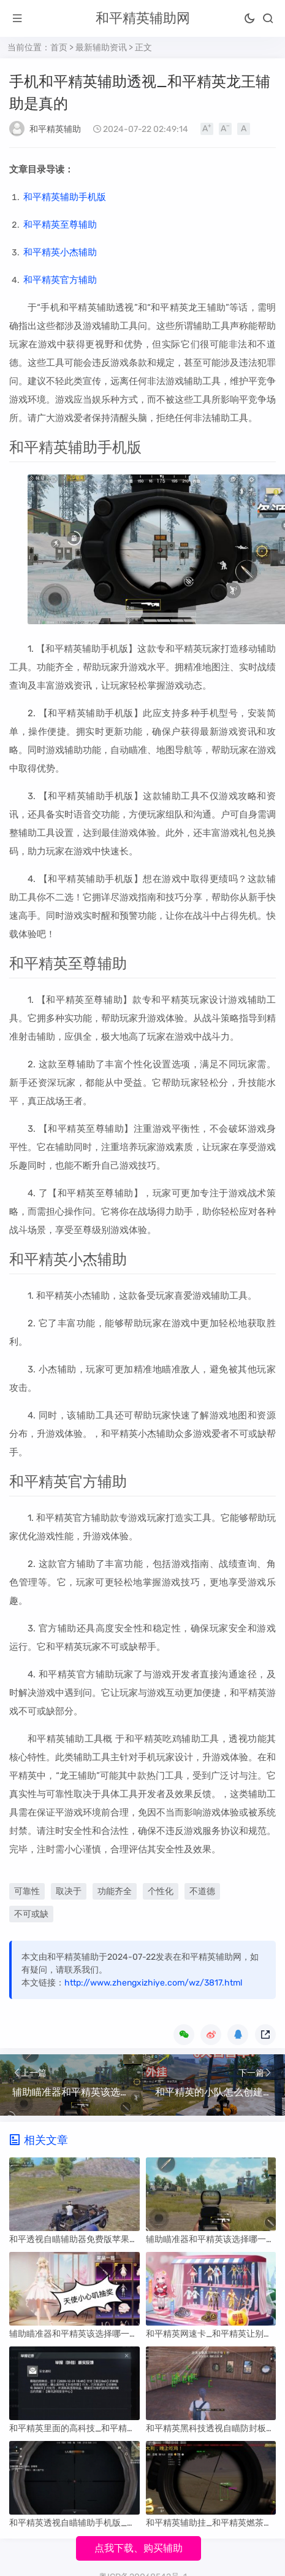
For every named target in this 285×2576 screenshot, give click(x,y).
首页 (58, 47)
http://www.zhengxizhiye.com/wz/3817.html (153, 1983)
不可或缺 (31, 1914)
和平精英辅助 (55, 129)
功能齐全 (114, 1891)
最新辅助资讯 (101, 47)
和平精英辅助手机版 (64, 197)
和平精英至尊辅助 (60, 224)
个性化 (160, 1891)
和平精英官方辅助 (60, 279)
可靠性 (27, 1891)
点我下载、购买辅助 (138, 2548)
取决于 (69, 1891)
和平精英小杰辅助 (60, 252)
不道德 (202, 1891)
